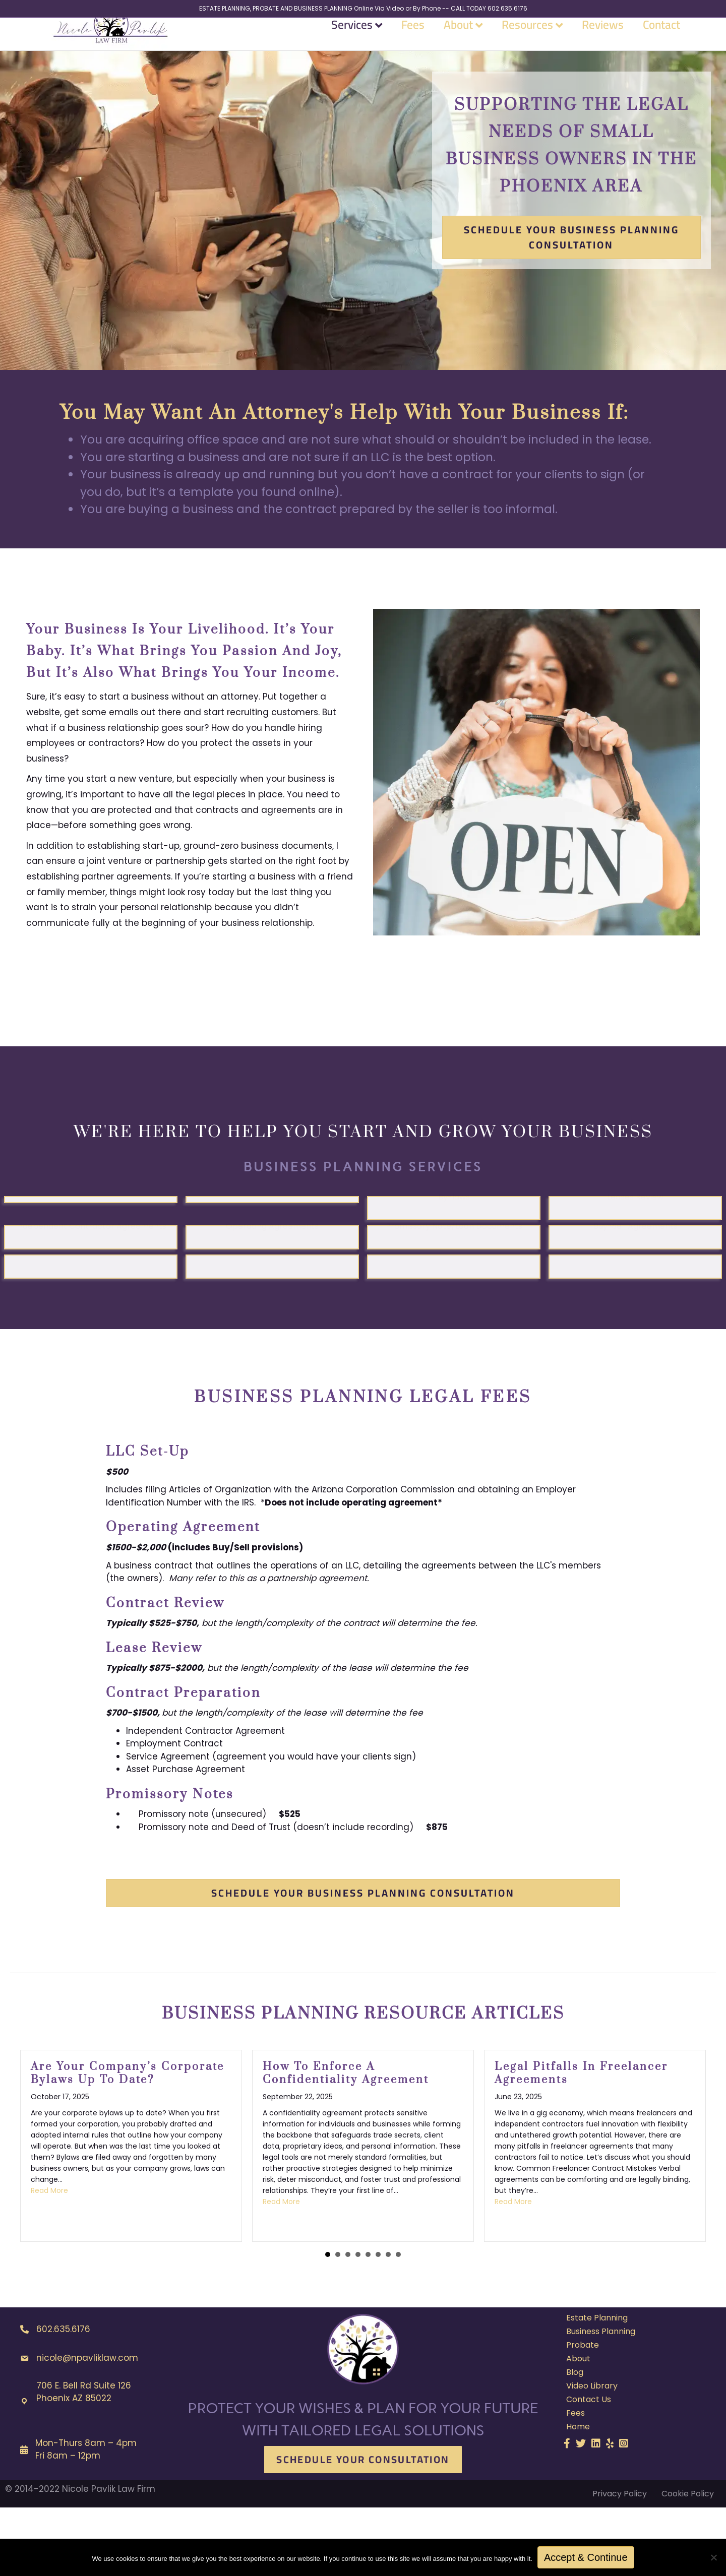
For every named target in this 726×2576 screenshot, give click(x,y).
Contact (661, 42)
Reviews (603, 42)
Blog (574, 2440)
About (458, 42)
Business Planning (600, 2400)
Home (578, 2495)
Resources (527, 42)
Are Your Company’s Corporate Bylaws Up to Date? (127, 2141)
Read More (49, 2259)
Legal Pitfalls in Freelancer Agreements (581, 2141)
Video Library (592, 2454)
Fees (413, 42)
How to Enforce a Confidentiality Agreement (346, 2141)
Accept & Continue (586, 2557)
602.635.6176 (63, 2398)
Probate (582, 2413)
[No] (713, 2557)
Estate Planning (597, 2386)
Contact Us (588, 2468)
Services (352, 42)
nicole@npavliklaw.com (87, 2426)
